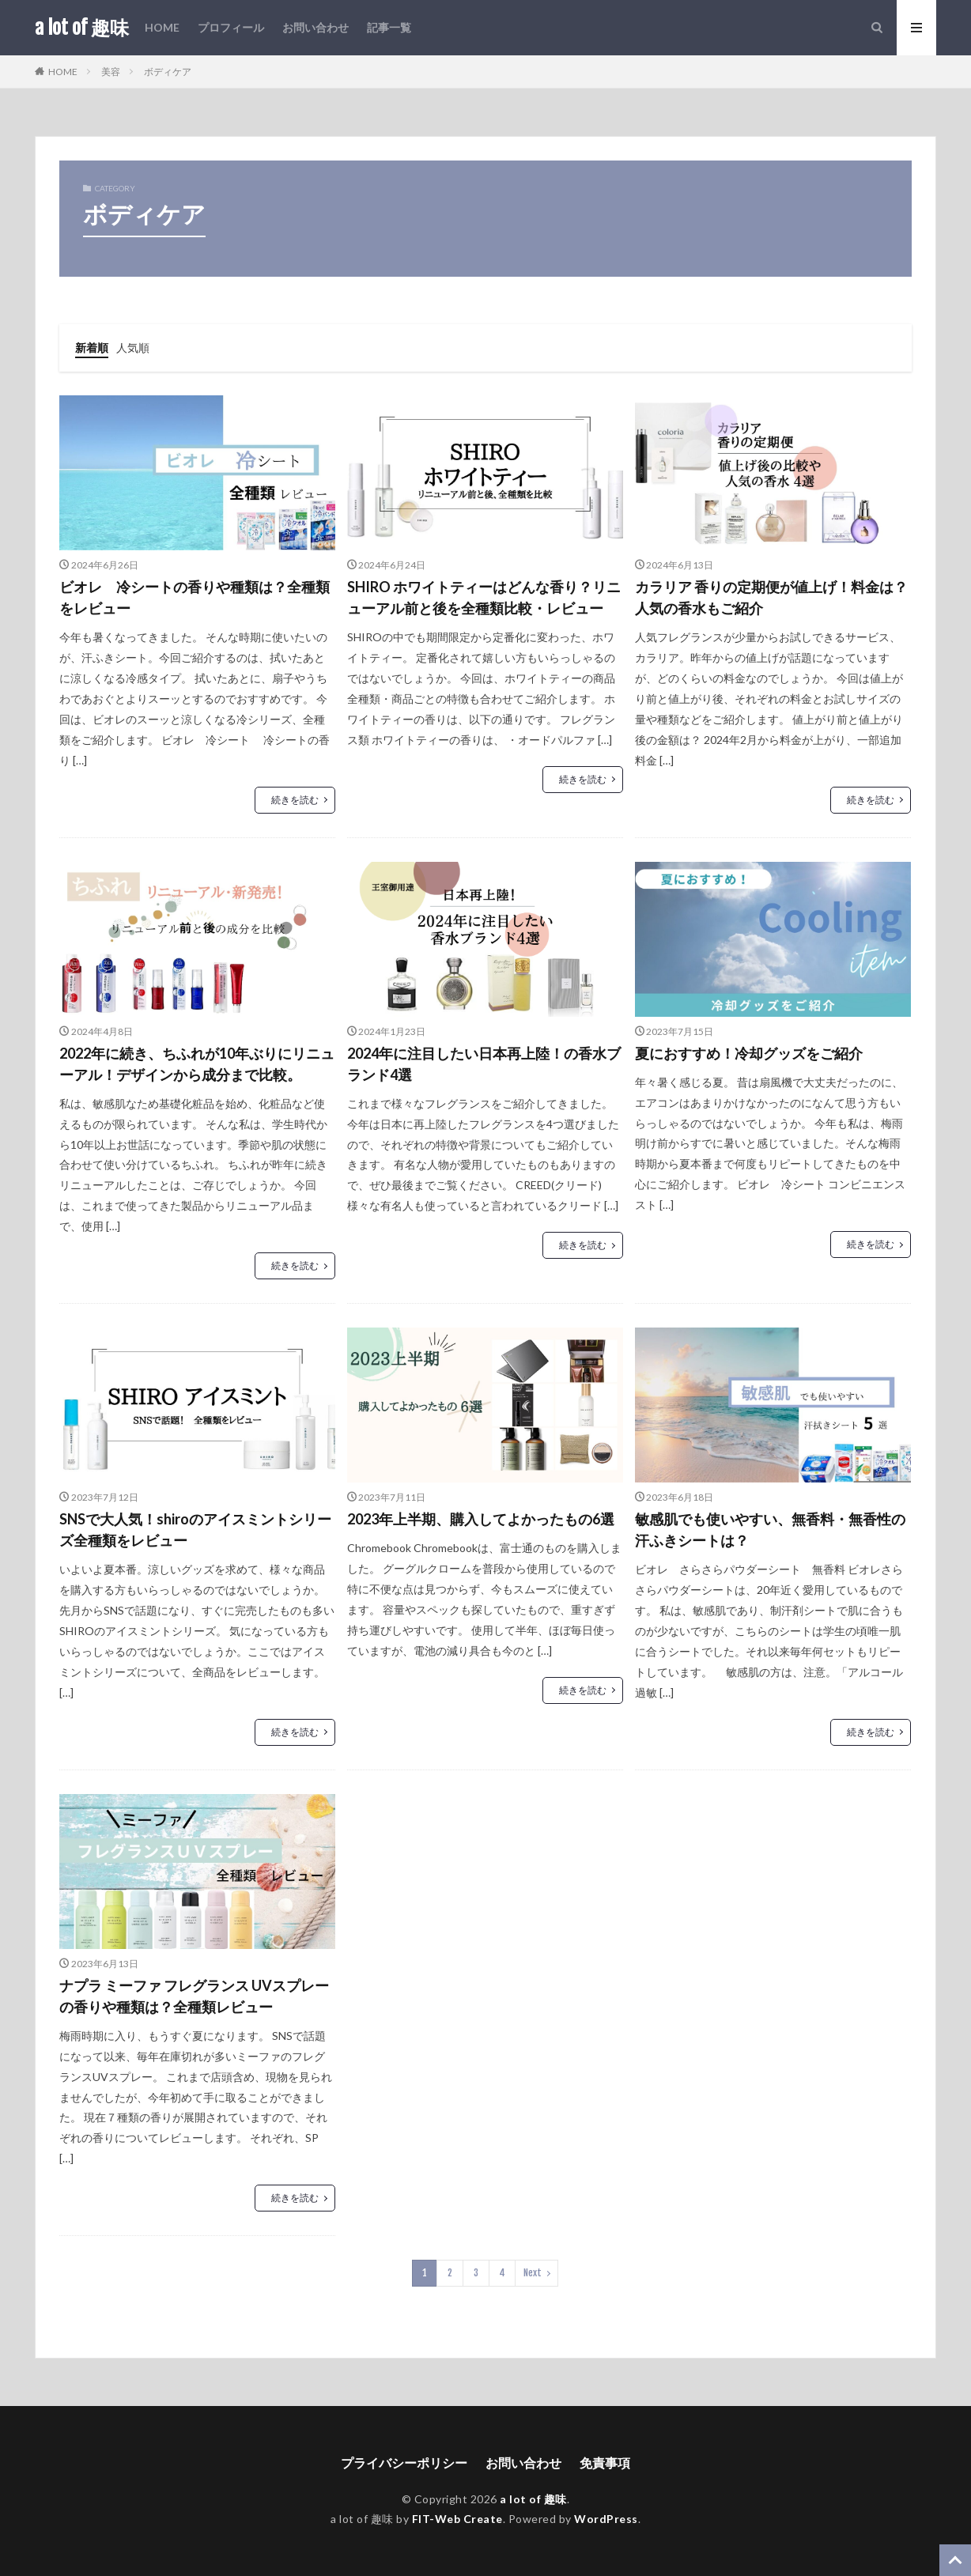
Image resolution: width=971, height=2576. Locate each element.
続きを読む (295, 800)
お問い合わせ (315, 27)
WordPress (606, 2518)
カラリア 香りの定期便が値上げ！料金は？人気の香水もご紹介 (771, 597)
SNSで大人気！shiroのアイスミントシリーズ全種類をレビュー (195, 1529)
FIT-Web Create (457, 2518)
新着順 (91, 347)
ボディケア (167, 71)
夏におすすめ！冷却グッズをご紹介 (749, 1053)
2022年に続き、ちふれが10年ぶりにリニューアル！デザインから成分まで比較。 (196, 1063)
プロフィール (231, 27)
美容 (110, 71)
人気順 (132, 347)
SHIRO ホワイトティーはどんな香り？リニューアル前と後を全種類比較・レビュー (484, 597)
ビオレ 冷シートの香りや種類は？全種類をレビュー (194, 597)
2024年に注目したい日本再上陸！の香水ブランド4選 (484, 1063)
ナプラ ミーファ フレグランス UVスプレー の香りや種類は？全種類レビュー (194, 1996)
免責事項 (605, 2462)
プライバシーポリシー (404, 2462)
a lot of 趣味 (82, 27)
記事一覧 (389, 27)
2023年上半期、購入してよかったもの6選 (480, 1519)
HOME (162, 27)
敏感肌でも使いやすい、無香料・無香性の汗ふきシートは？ (770, 1529)
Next (532, 2273)
